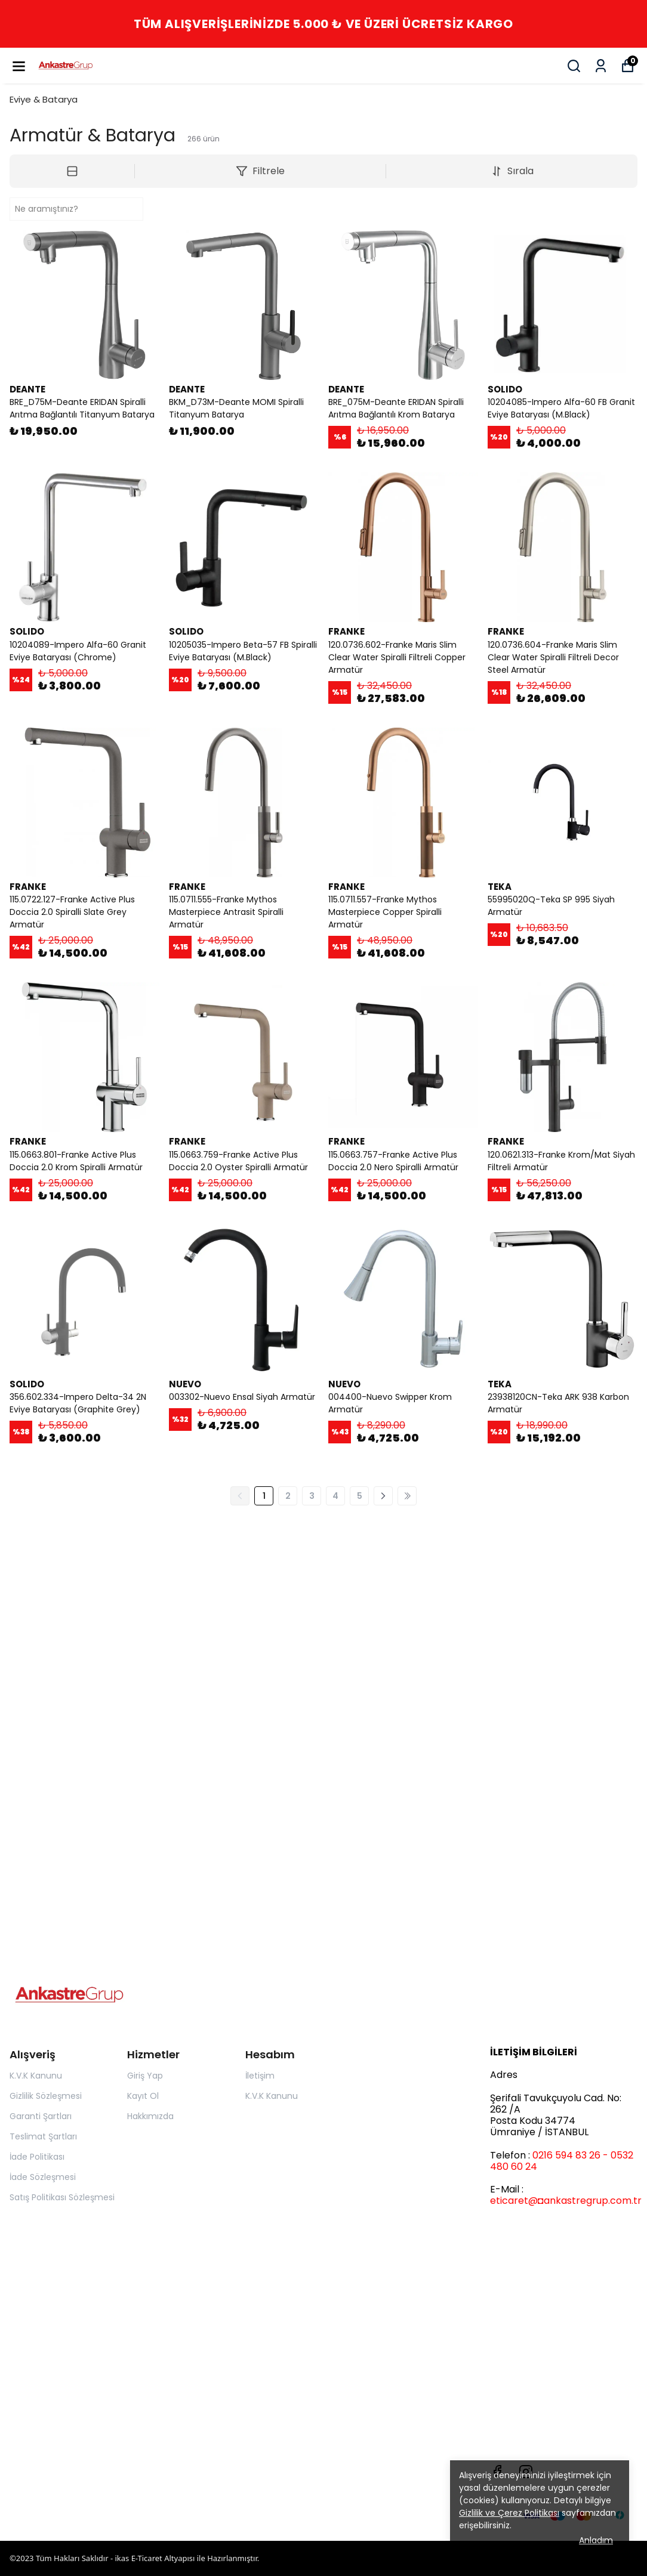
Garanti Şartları (41, 2116)
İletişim (260, 2076)
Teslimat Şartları (43, 2136)
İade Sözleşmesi (43, 2177)
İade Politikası (37, 2157)
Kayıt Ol (143, 2096)
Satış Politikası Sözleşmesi (62, 2197)
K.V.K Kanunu (36, 2076)
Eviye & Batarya (44, 99)
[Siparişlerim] (600, 65)
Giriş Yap (145, 2076)
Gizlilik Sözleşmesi (46, 2096)
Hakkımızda (150, 2116)
